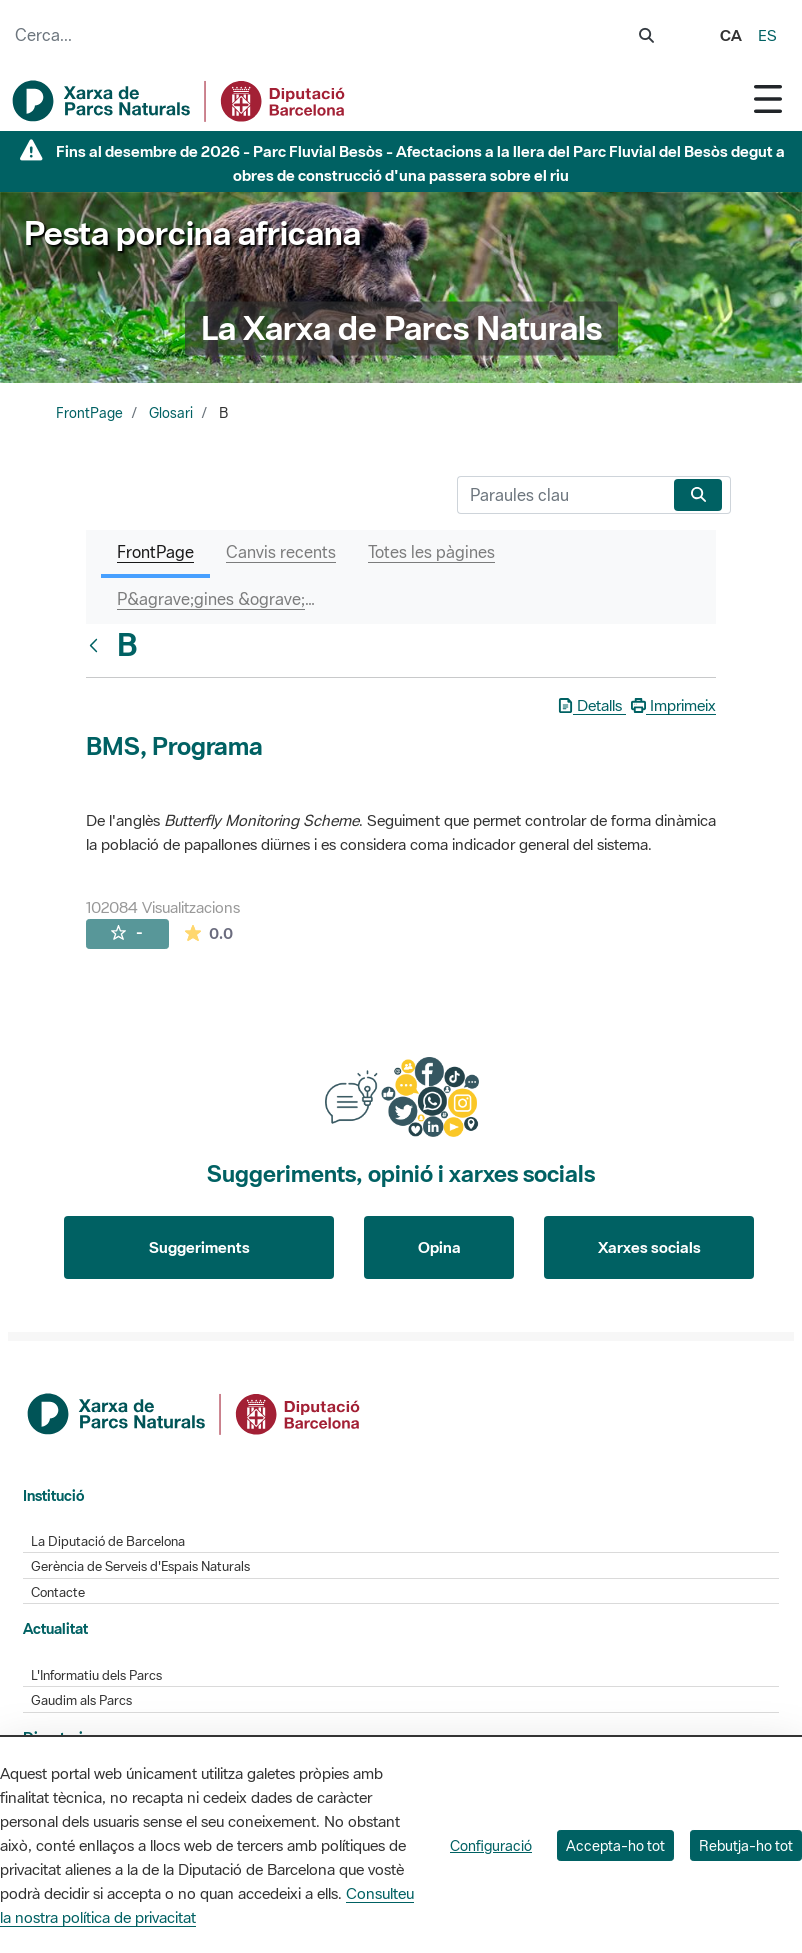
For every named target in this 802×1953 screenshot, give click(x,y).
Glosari (171, 413)
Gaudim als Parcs (81, 1700)
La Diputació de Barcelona (108, 1541)
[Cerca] (561, 495)
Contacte (58, 1592)
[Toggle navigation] (768, 98)
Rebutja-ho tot (746, 1845)
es (767, 35)
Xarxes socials (649, 1247)
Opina (439, 1247)
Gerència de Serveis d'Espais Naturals (140, 1566)
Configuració (491, 1845)
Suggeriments (199, 1247)
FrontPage (89, 413)
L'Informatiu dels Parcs (96, 1675)
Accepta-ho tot (615, 1845)
